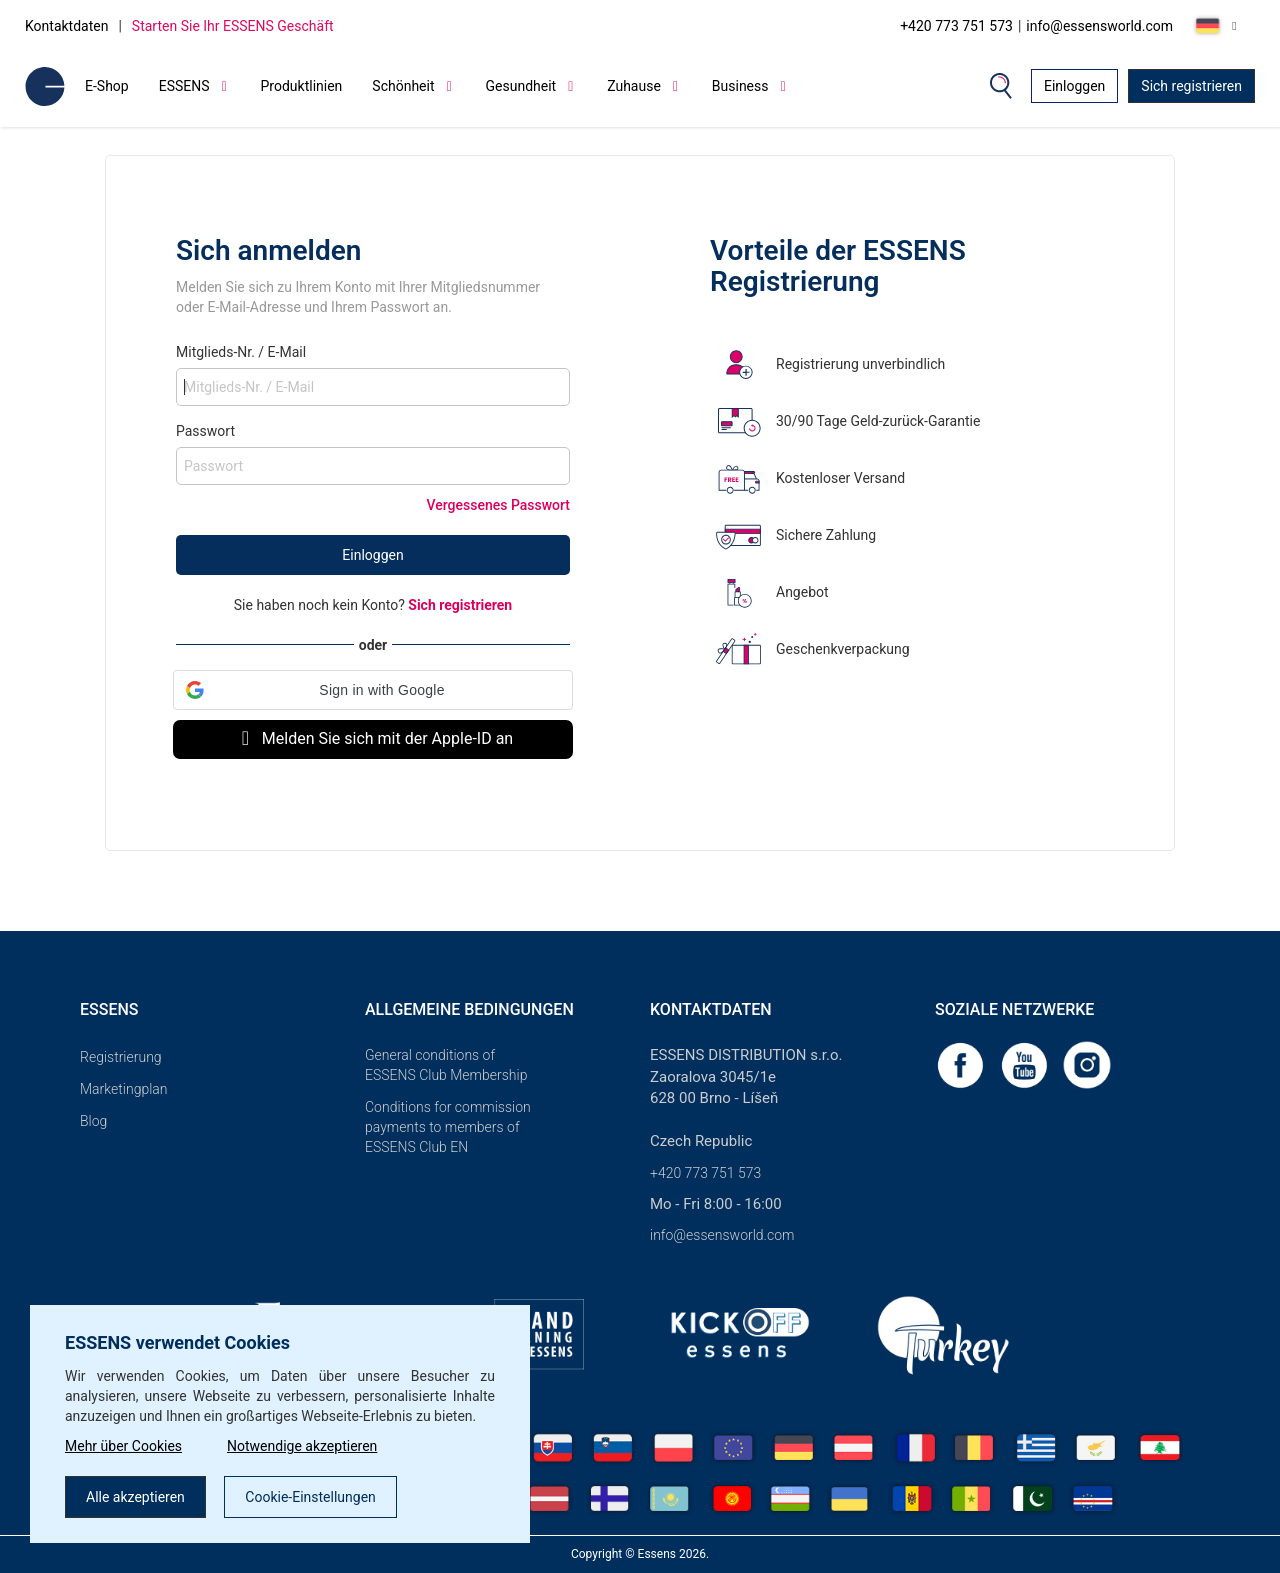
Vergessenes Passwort (498, 505)
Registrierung (121, 1057)
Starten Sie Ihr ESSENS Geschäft (233, 26)
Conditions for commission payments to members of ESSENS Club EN (448, 1127)
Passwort (205, 431)
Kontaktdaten (66, 26)
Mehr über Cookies (123, 1446)
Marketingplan (124, 1089)
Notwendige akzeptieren (302, 1446)
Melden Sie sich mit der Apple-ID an (373, 738)
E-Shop (107, 86)
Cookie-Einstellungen (310, 1497)
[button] (373, 690)
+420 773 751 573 (956, 26)
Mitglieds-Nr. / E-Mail (241, 352)
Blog (93, 1121)
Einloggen (1074, 86)
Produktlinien (302, 86)
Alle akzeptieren (135, 1497)
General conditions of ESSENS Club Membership (446, 1065)
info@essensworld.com (1099, 26)
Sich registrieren (1191, 86)
